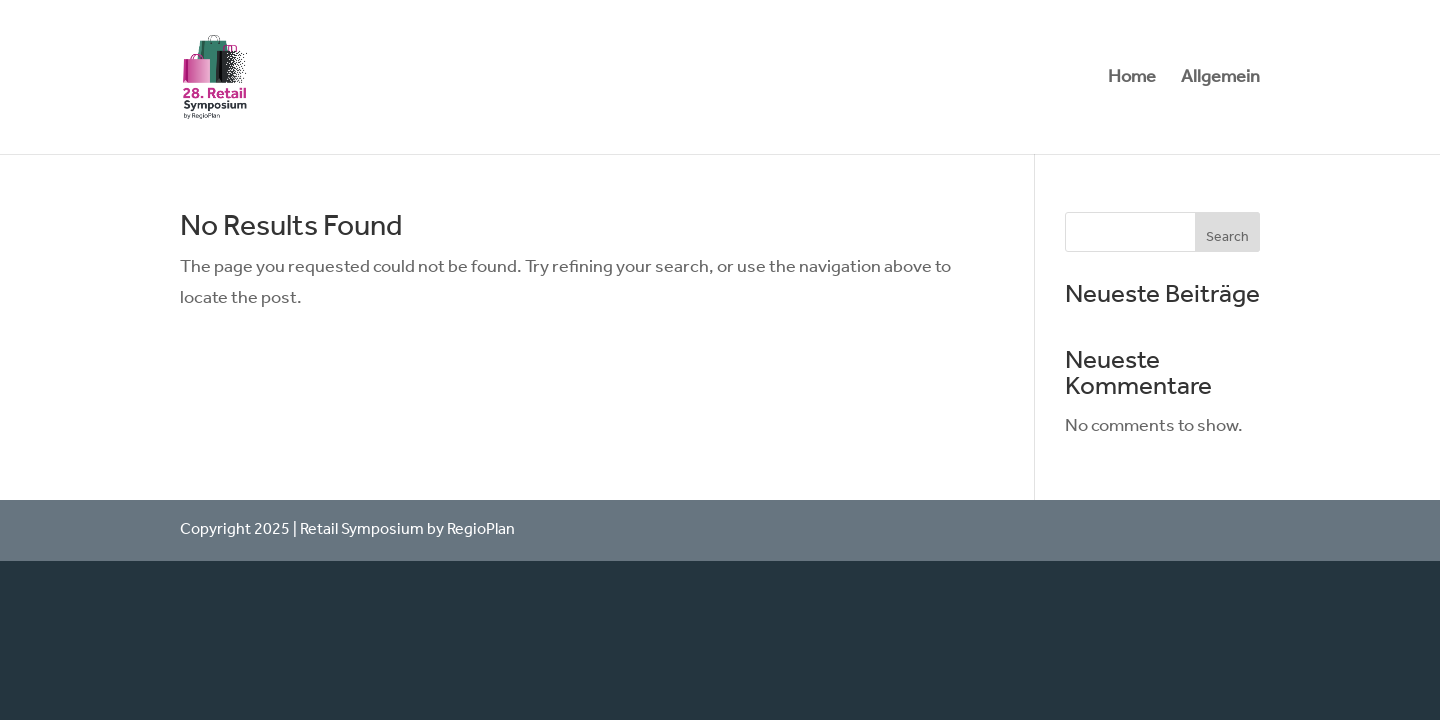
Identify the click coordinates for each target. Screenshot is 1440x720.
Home (1132, 82)
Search (1227, 237)
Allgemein (1220, 82)
